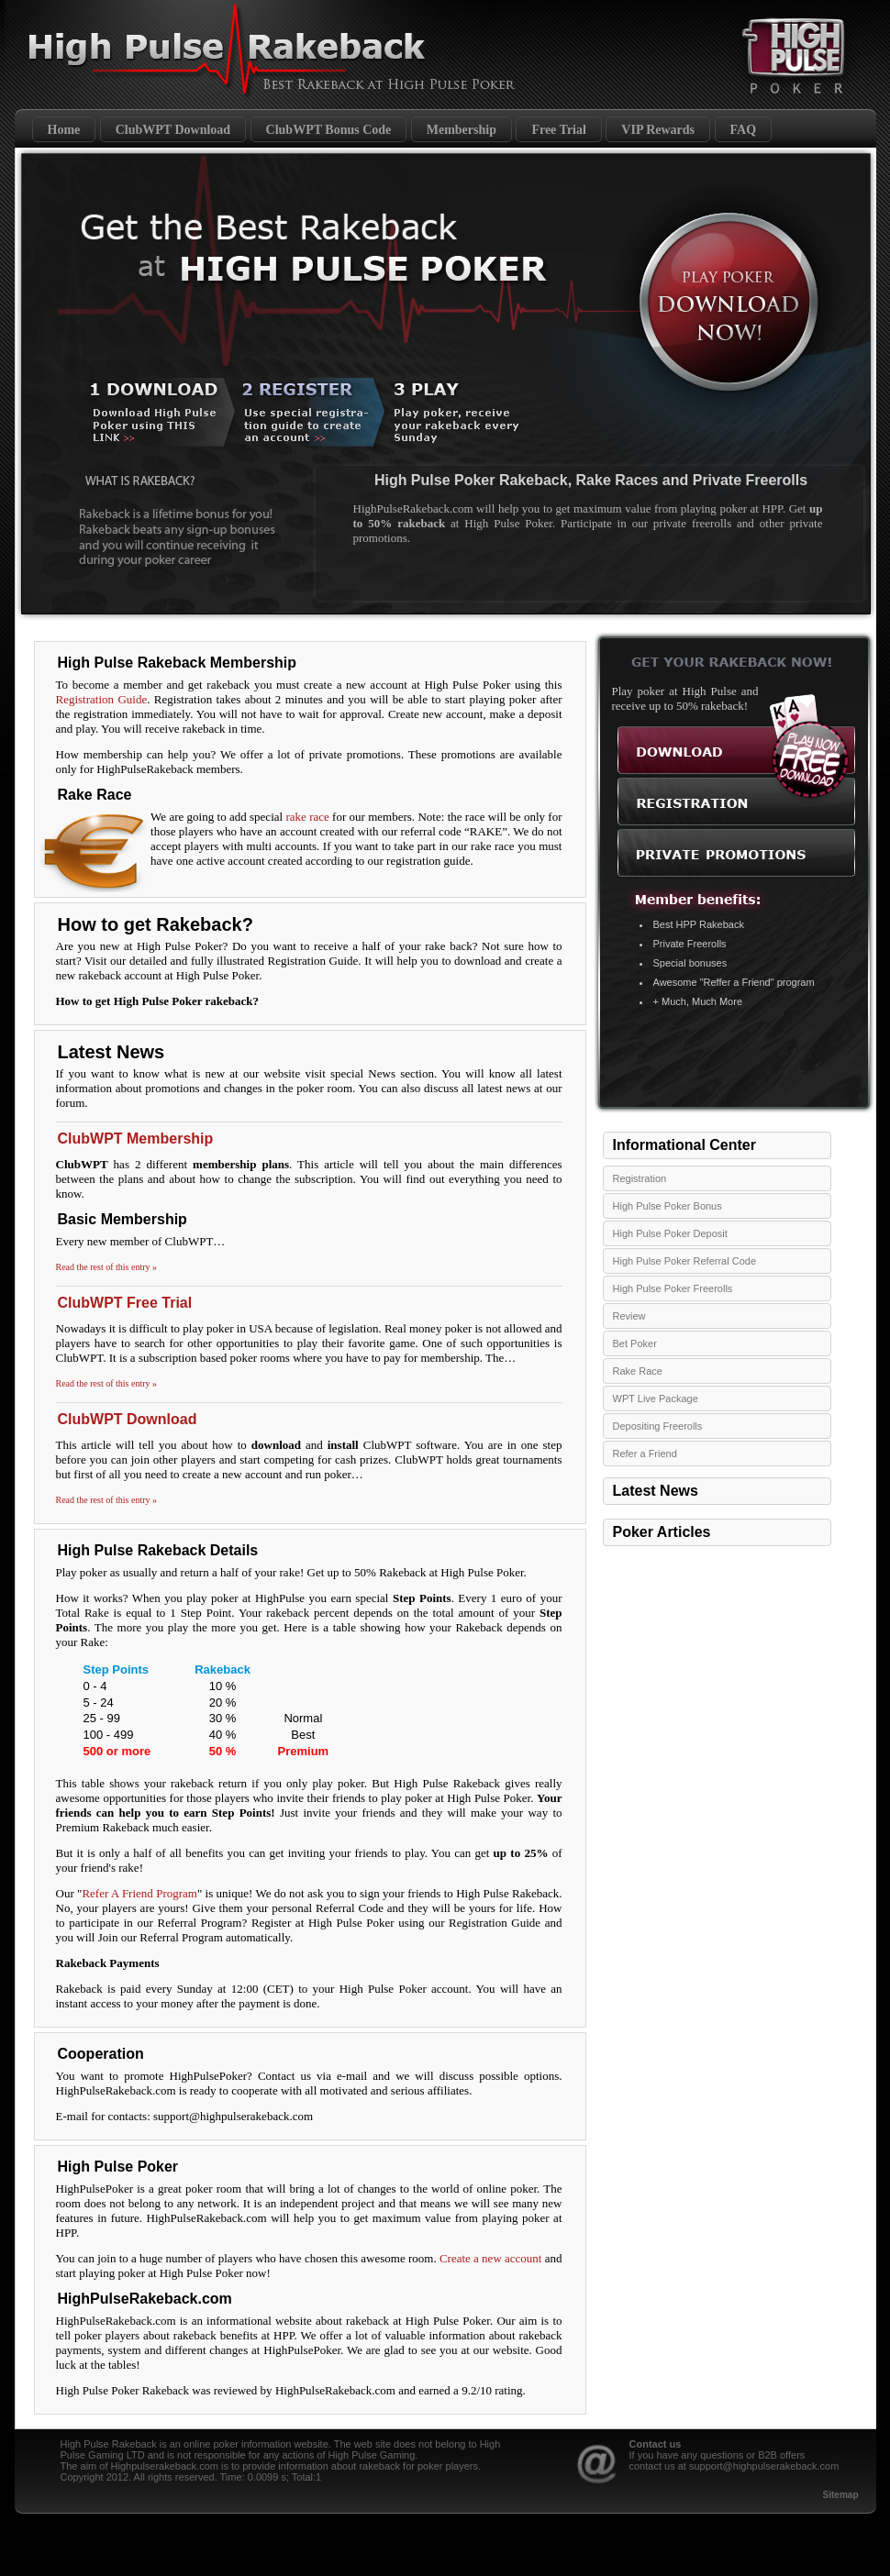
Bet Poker (635, 1343)
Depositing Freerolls (658, 1426)
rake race (306, 817)
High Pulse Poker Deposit (670, 1233)
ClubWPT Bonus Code (329, 130)
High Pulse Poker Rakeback (193, 51)
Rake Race (637, 1370)
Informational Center (684, 1145)
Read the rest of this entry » (107, 1267)
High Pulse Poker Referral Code (685, 1260)
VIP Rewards (658, 130)
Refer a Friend (645, 1453)
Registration (640, 1178)
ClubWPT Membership (136, 1138)
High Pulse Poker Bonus (667, 1205)
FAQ (743, 130)
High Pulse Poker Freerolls (673, 1288)
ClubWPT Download (173, 130)
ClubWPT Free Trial (125, 1302)
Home (64, 130)
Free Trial (558, 130)
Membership (461, 130)
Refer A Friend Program (139, 1893)
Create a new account (490, 2258)
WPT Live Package (655, 1398)
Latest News (655, 1490)
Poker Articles (662, 1532)
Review (629, 1315)
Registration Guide (102, 699)
